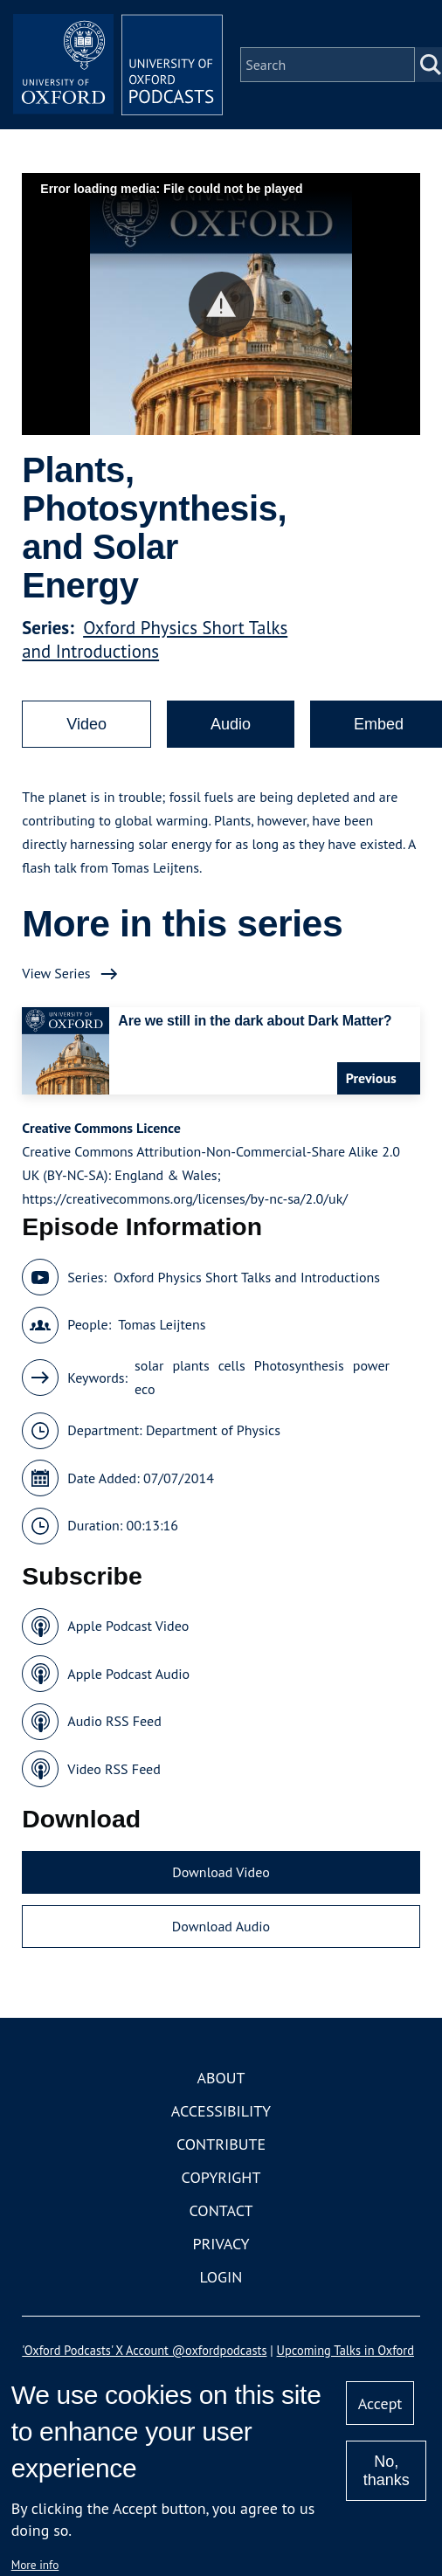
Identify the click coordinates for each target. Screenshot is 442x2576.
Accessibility (221, 2111)
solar (149, 1365)
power (371, 1365)
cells (231, 1365)
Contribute (221, 2144)
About (221, 2078)
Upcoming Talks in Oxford (345, 2350)
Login (221, 2277)
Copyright (221, 2177)
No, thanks (386, 2471)
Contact (221, 2210)
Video (86, 724)
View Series (56, 973)
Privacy (220, 2244)
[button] (221, 304)
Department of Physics (213, 1430)
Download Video (220, 1872)
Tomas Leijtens (161, 1324)
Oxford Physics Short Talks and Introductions (154, 639)
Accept (380, 2403)
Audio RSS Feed (114, 1721)
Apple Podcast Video (128, 1625)
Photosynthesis (299, 1365)
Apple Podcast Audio (128, 1673)
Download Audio (221, 1926)
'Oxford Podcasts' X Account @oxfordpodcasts (144, 2350)
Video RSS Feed (114, 1769)
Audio (231, 724)
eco (145, 1389)
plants (190, 1365)
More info (35, 2565)
